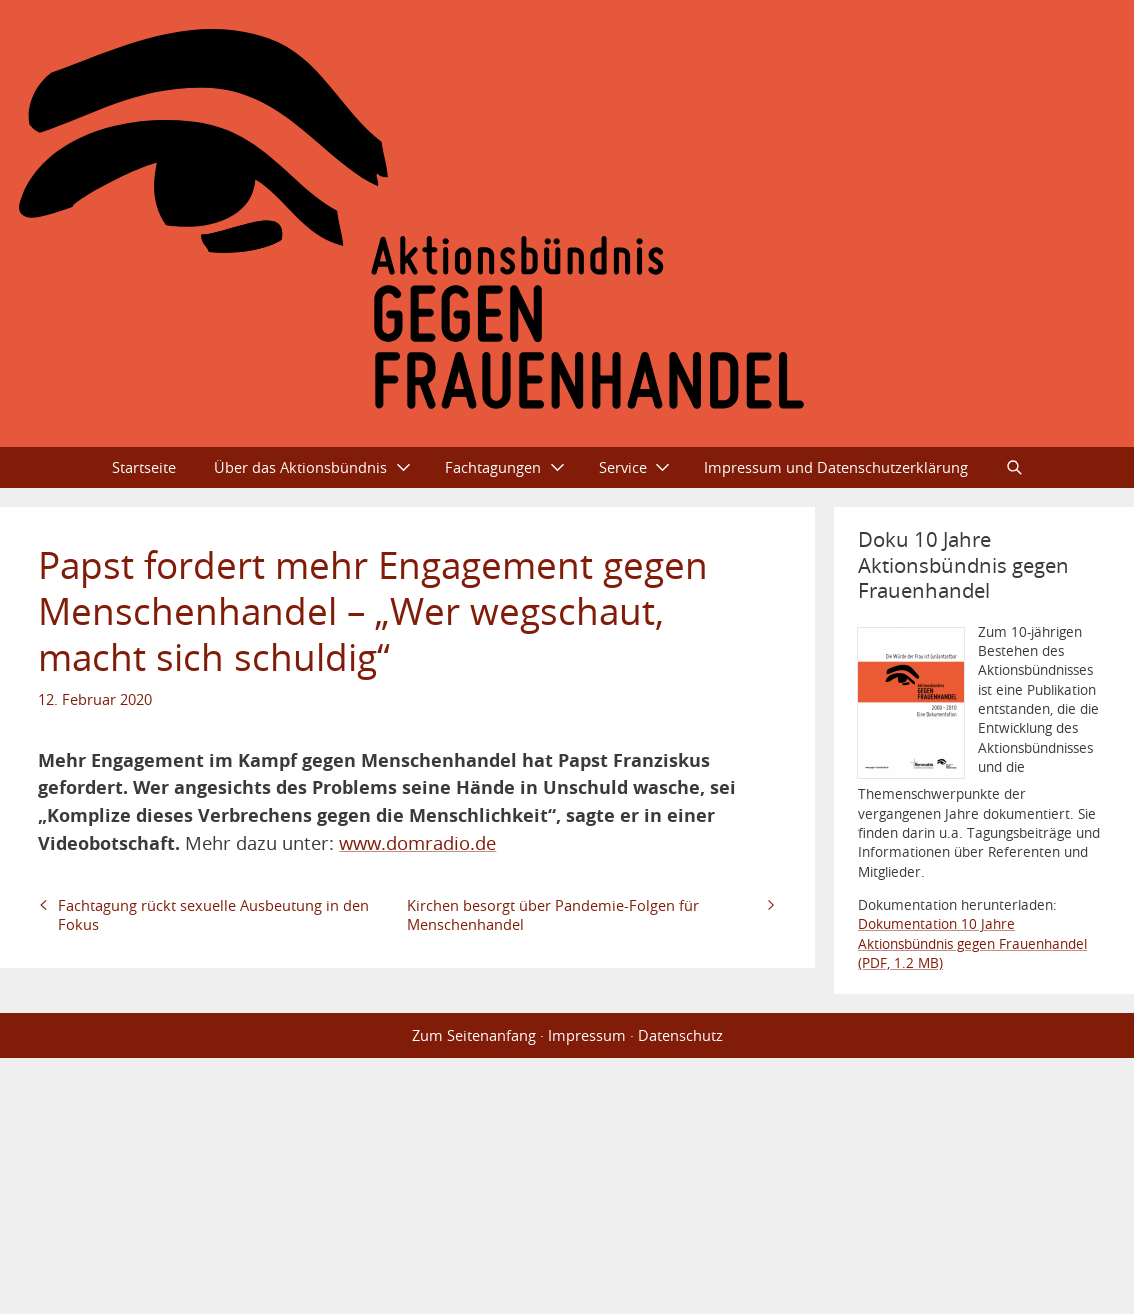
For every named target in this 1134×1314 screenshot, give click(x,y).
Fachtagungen (493, 467)
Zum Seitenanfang (474, 1035)
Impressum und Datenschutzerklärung (836, 467)
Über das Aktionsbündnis (300, 467)
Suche (1014, 467)
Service (623, 467)
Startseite (144, 467)
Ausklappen (411, 467)
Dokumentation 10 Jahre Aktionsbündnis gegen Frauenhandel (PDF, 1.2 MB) (972, 943)
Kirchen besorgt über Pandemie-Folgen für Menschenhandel (553, 914)
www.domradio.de (417, 842)
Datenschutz (680, 1035)
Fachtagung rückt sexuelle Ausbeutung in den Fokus (213, 914)
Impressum (587, 1035)
